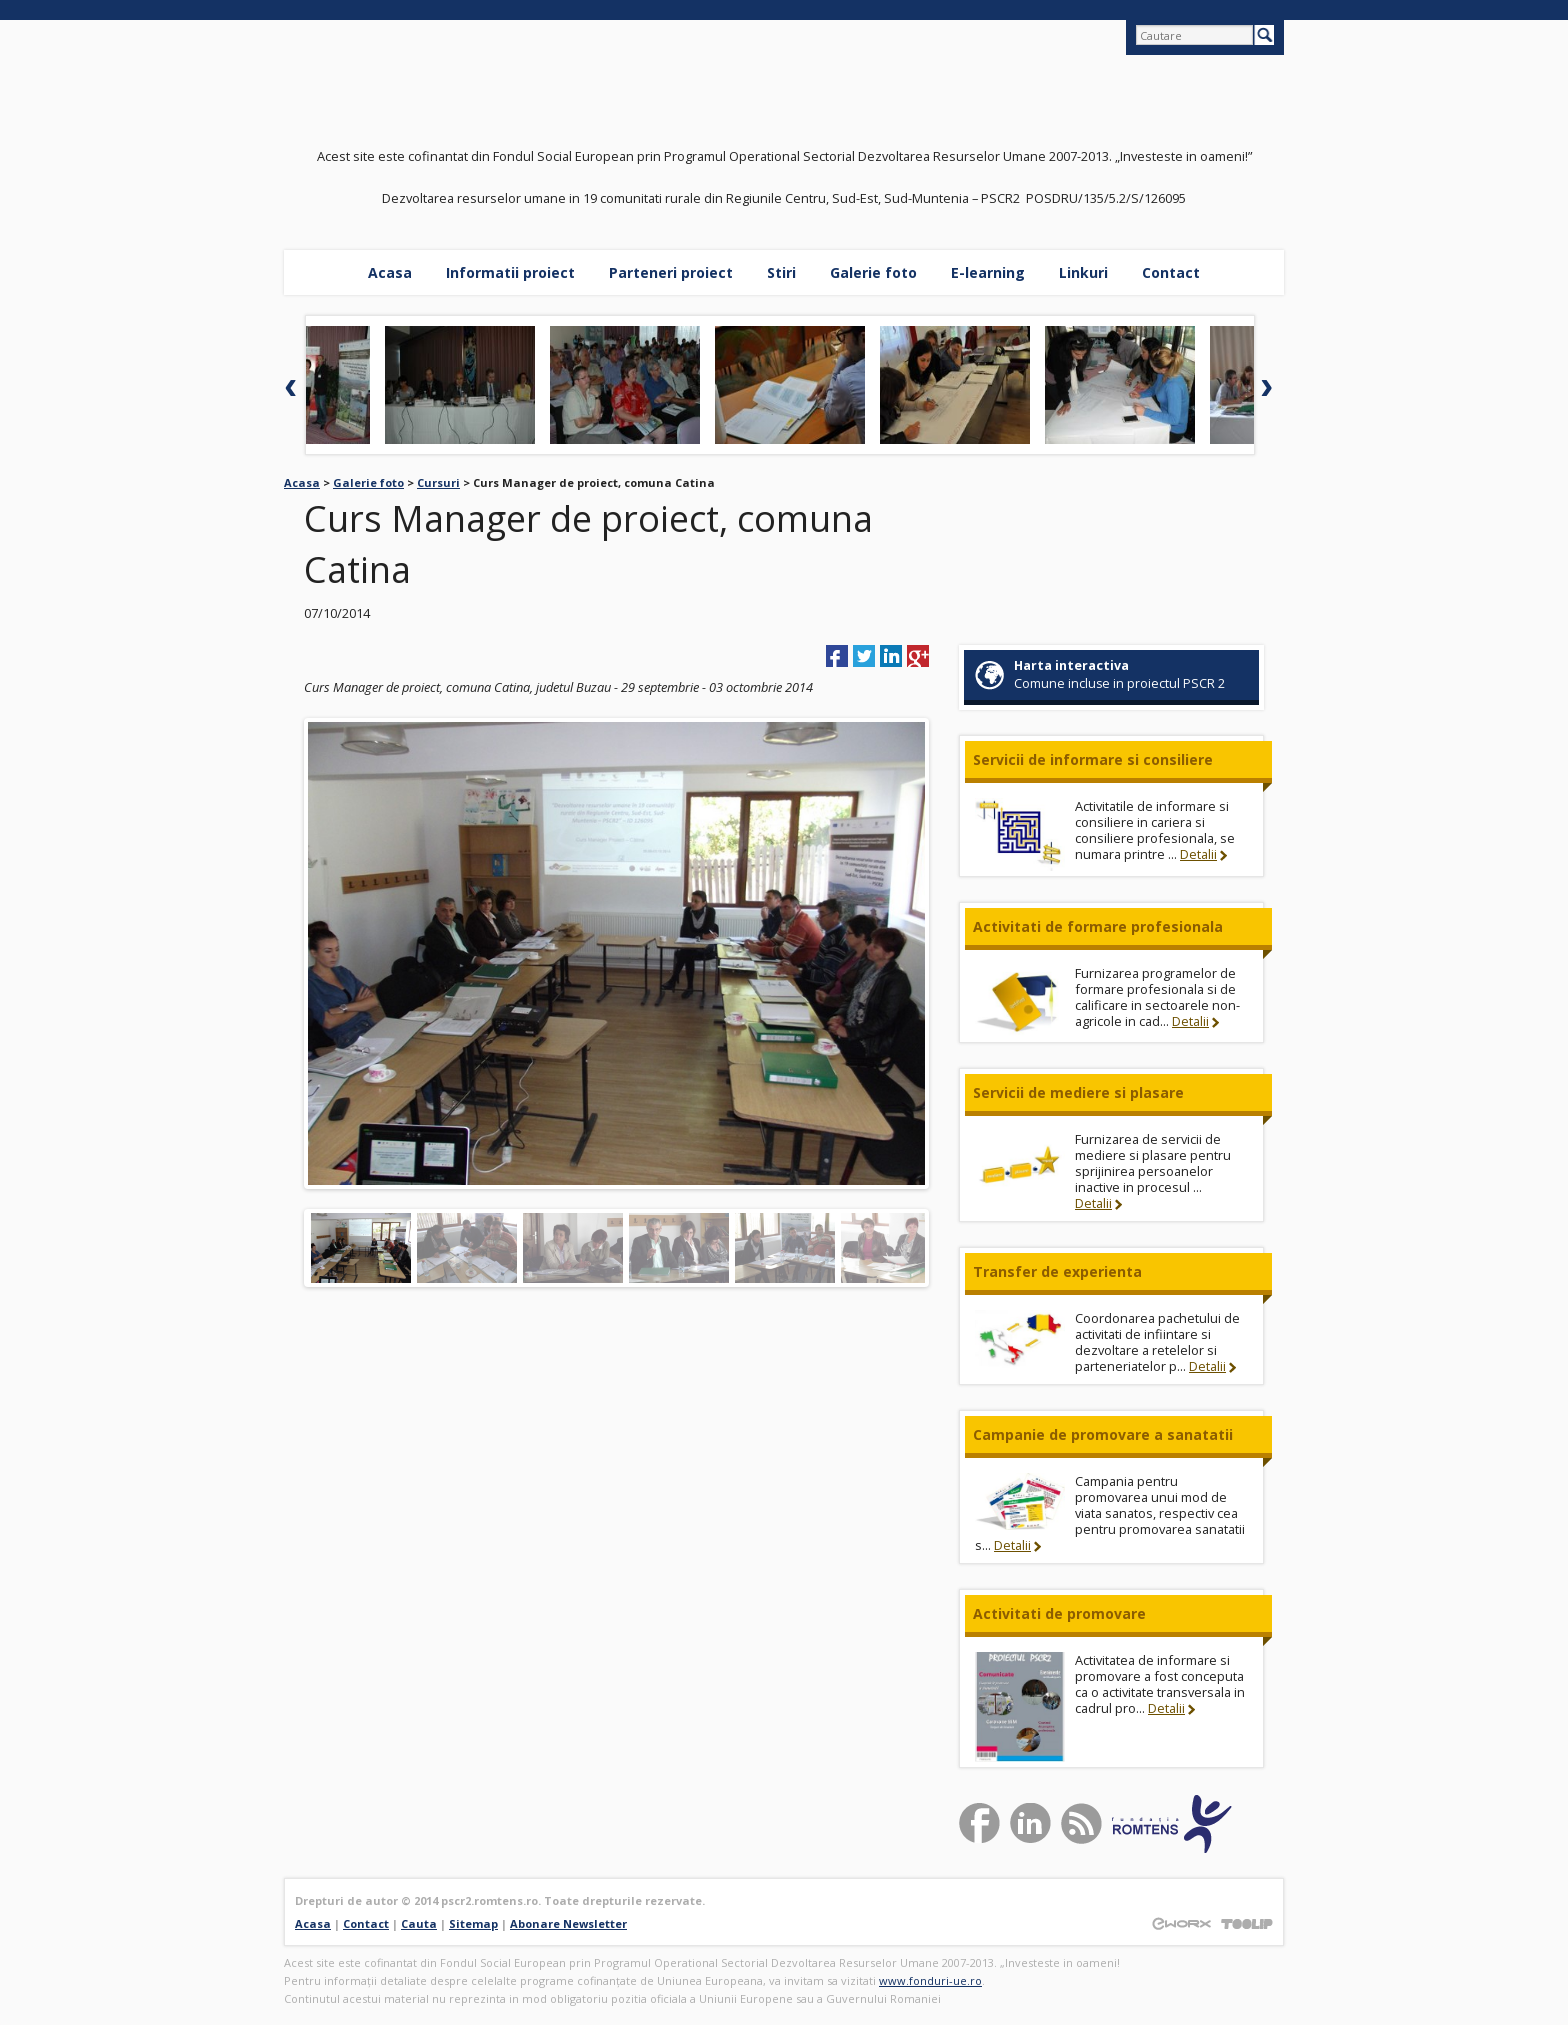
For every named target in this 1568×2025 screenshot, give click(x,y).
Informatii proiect (510, 272)
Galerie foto (873, 272)
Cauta (419, 1923)
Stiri (781, 272)
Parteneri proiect (671, 272)
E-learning (988, 272)
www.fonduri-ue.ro (930, 1980)
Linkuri (1083, 272)
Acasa (390, 272)
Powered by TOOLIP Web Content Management (1247, 1923)
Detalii (1198, 854)
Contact (1171, 272)
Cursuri (438, 482)
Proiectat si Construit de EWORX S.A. (1180, 1923)
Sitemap (473, 1923)
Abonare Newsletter (568, 1923)
